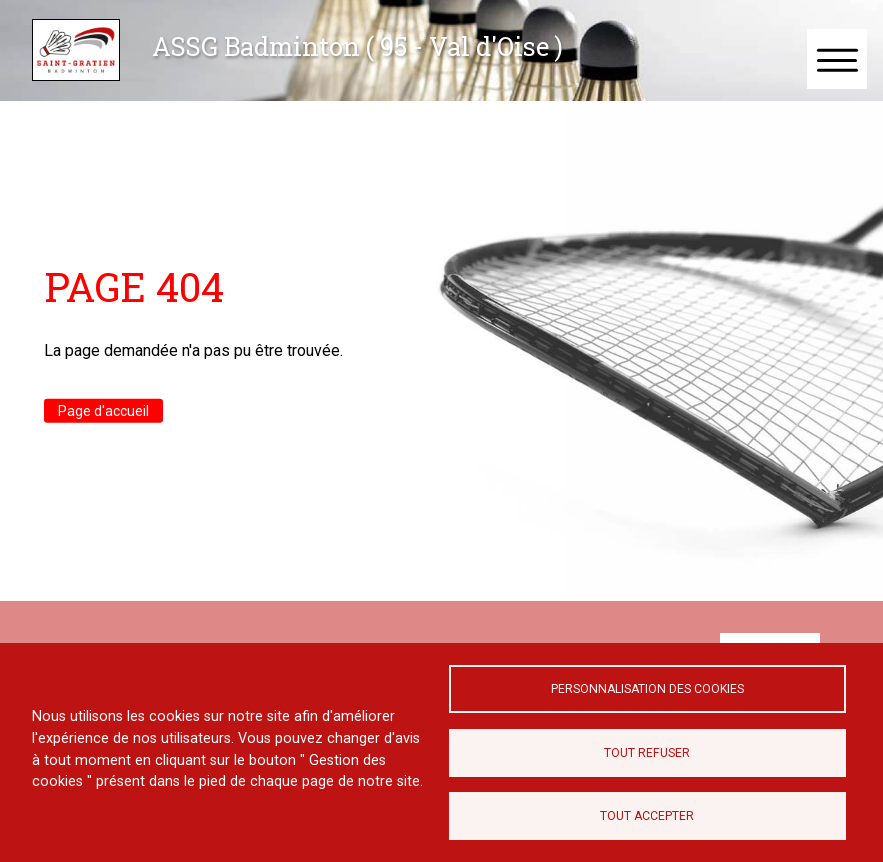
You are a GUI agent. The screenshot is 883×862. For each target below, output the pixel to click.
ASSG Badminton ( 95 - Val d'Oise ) (357, 46)
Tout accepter (647, 816)
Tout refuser (647, 753)
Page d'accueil (103, 410)
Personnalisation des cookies (647, 689)
